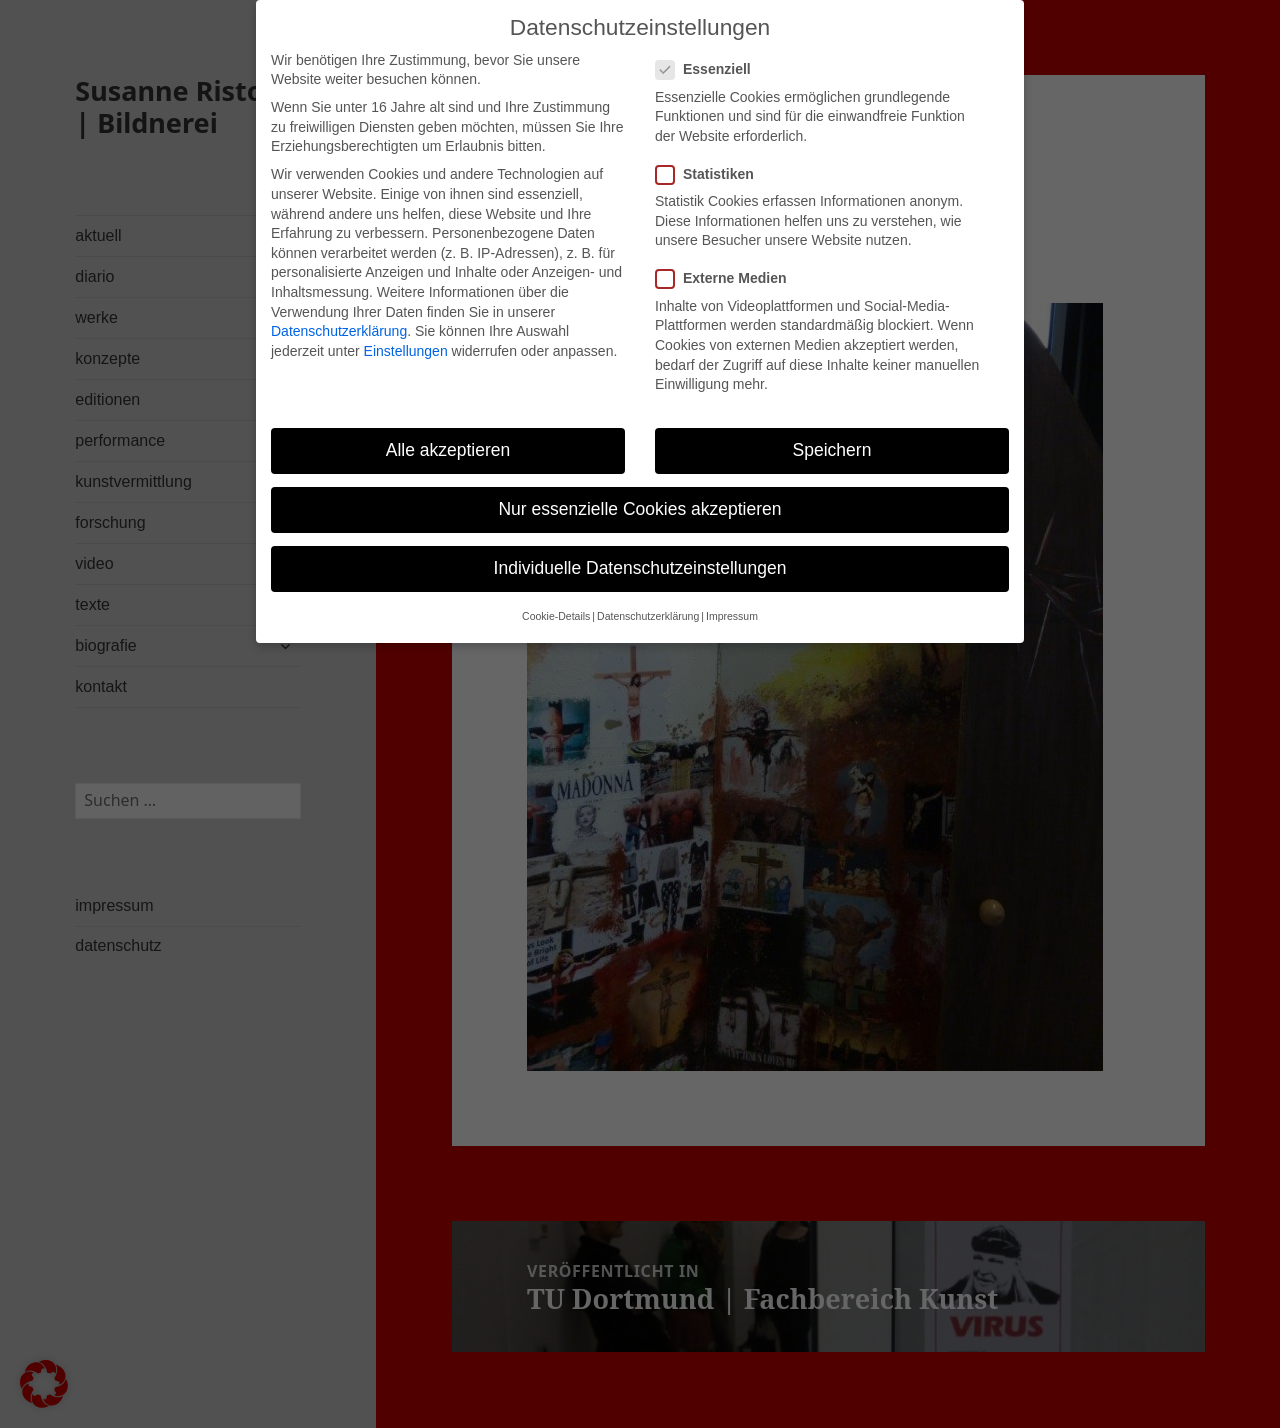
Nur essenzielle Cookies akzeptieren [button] (639, 493)
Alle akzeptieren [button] (448, 434)
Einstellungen (406, 335)
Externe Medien (727, 263)
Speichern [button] (832, 434)
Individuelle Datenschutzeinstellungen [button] (640, 552)
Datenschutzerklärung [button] (648, 601)
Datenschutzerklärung (339, 315)
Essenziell (709, 54)
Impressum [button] (732, 601)
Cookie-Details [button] (556, 601)
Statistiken (711, 158)
